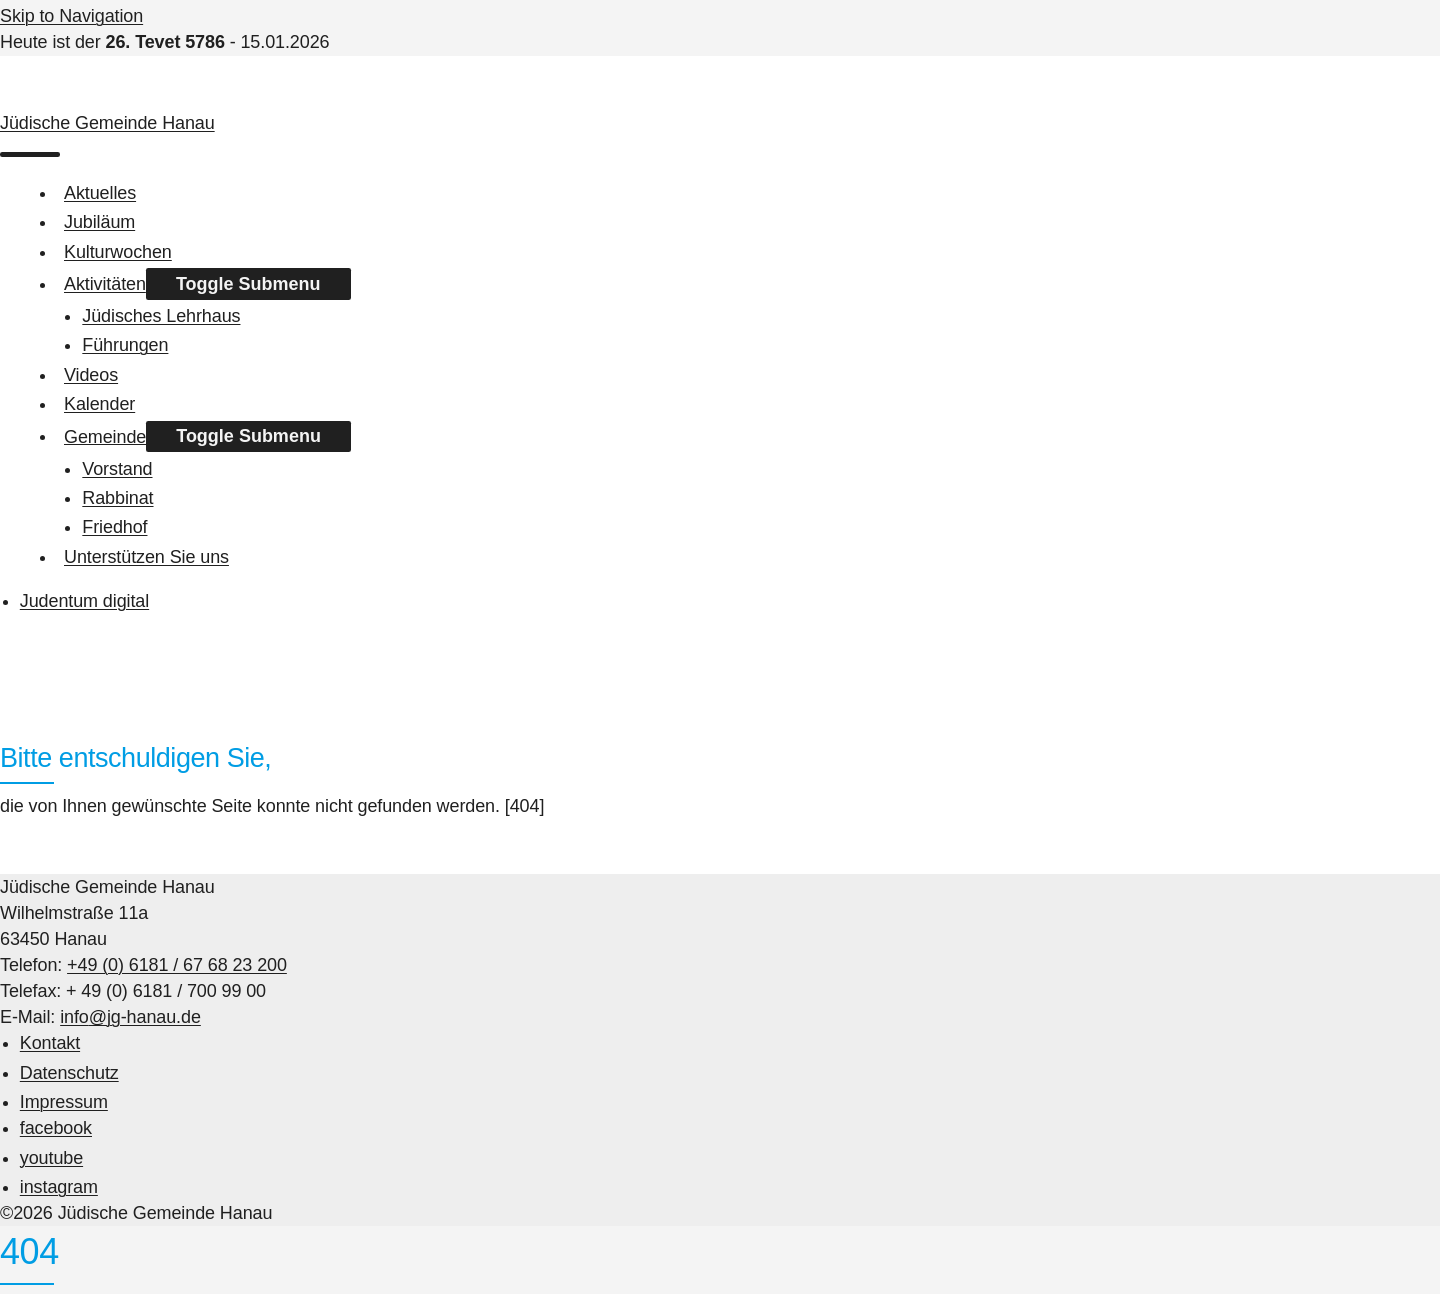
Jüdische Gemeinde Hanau (107, 123)
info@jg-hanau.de (130, 1017)
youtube (51, 1158)
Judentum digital (84, 601)
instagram (59, 1187)
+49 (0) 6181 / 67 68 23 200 (177, 965)
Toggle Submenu (248, 284)
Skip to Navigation (71, 16)
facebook (56, 1128)
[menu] (30, 155)
